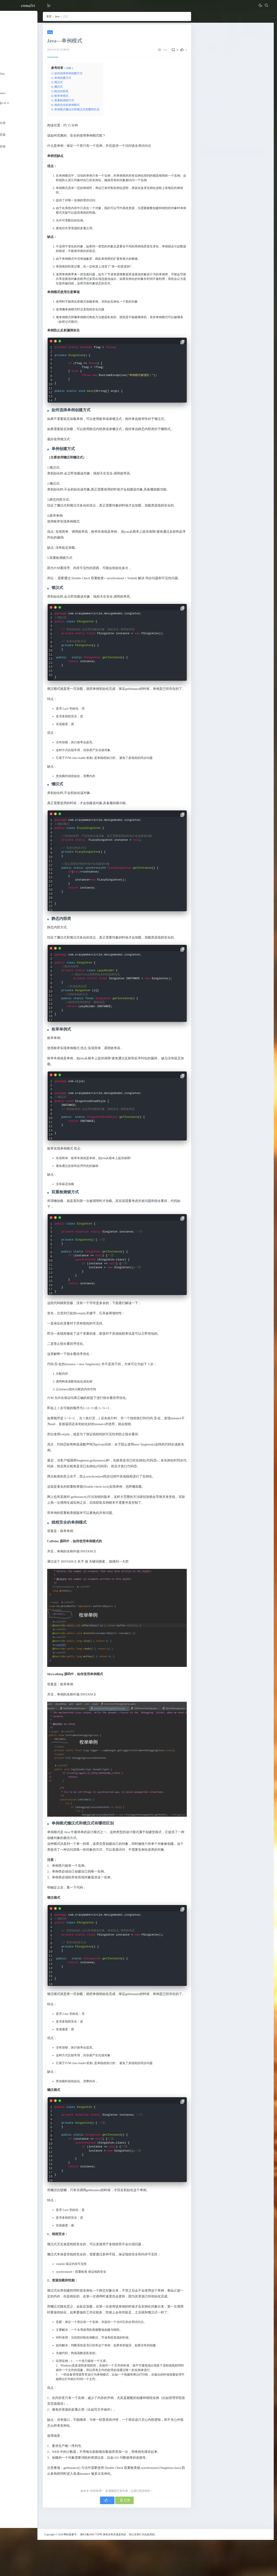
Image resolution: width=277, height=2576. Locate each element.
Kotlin (11, 34)
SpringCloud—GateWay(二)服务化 (232, 147)
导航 (9, 16)
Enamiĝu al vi (16, 103)
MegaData (14, 73)
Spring (12, 44)
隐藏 (84, 73)
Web (10, 54)
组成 (9, 113)
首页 (64, 21)
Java (10, 25)
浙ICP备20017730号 (107, 2570)
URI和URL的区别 (219, 178)
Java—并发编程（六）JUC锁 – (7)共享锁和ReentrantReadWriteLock (223, 199)
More (11, 83)
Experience (14, 93)
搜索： (213, 102)
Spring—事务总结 (219, 216)
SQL (10, 64)
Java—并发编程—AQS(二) (219, 163)
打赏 (135, 2536)
